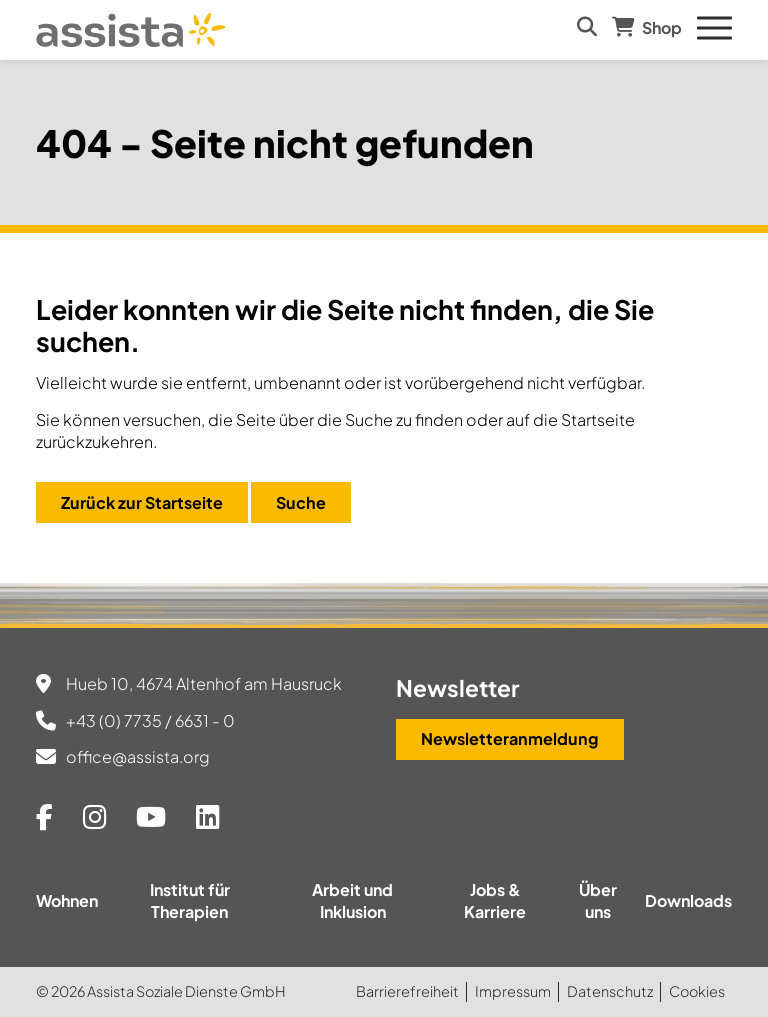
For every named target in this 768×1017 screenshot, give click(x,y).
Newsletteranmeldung (510, 738)
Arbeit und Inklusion (352, 900)
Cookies (697, 991)
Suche (301, 502)
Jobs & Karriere (495, 900)
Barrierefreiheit (407, 991)
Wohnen (67, 900)
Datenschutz (610, 991)
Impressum (513, 991)
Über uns (598, 900)
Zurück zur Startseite (142, 502)
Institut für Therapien (190, 900)
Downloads (688, 900)
